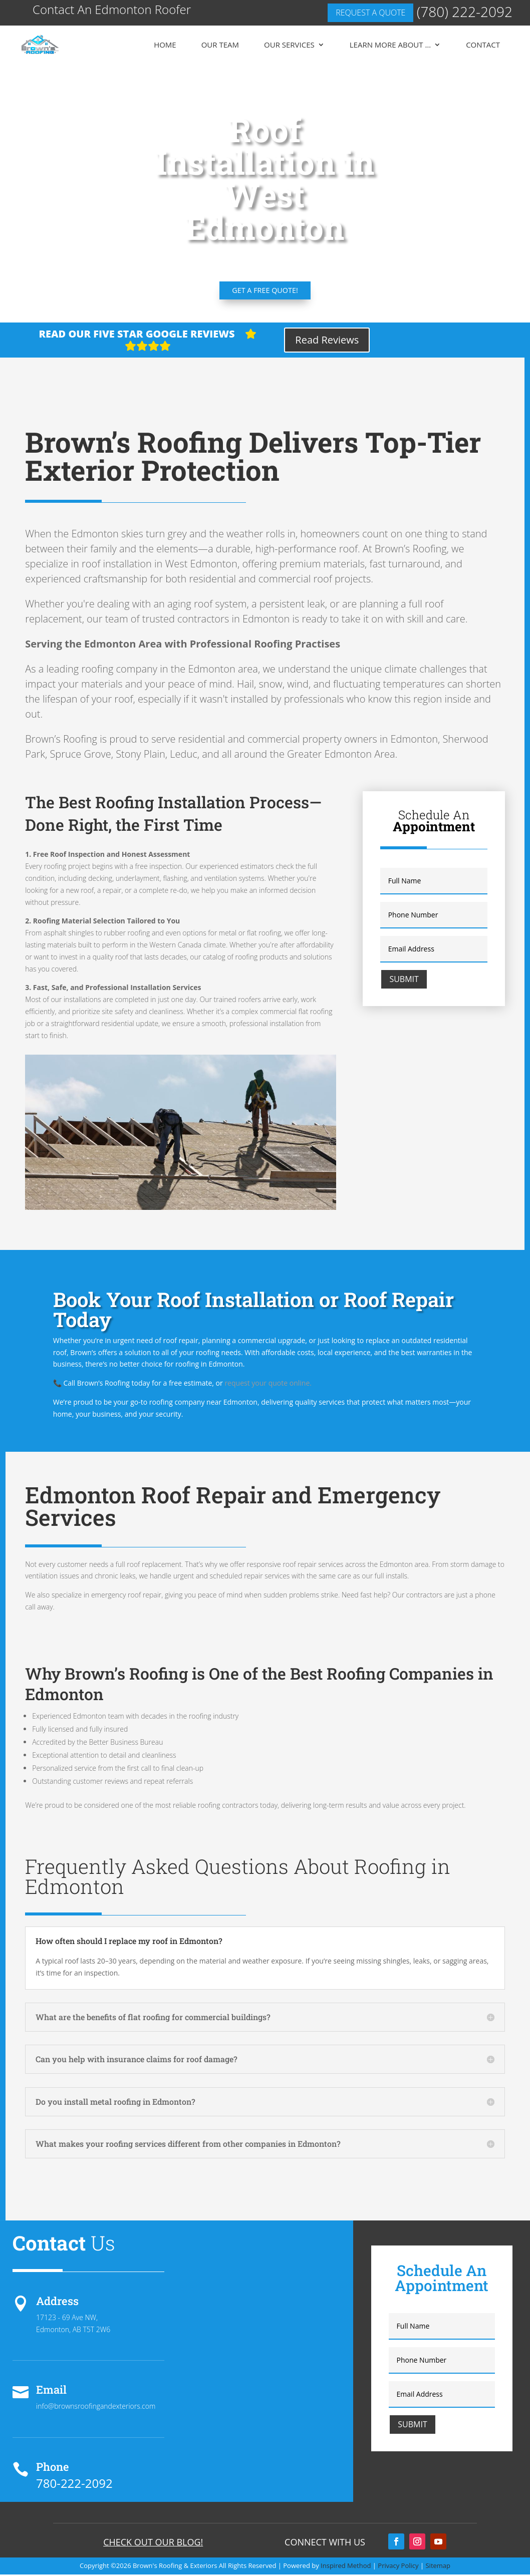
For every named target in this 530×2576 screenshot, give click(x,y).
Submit (403, 980)
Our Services (289, 45)
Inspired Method (346, 2566)
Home (165, 45)
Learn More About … (390, 45)
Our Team (220, 45)
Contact (483, 45)
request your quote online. (268, 1384)
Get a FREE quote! (265, 290)
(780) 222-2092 (464, 11)
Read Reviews (327, 341)
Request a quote (370, 12)
